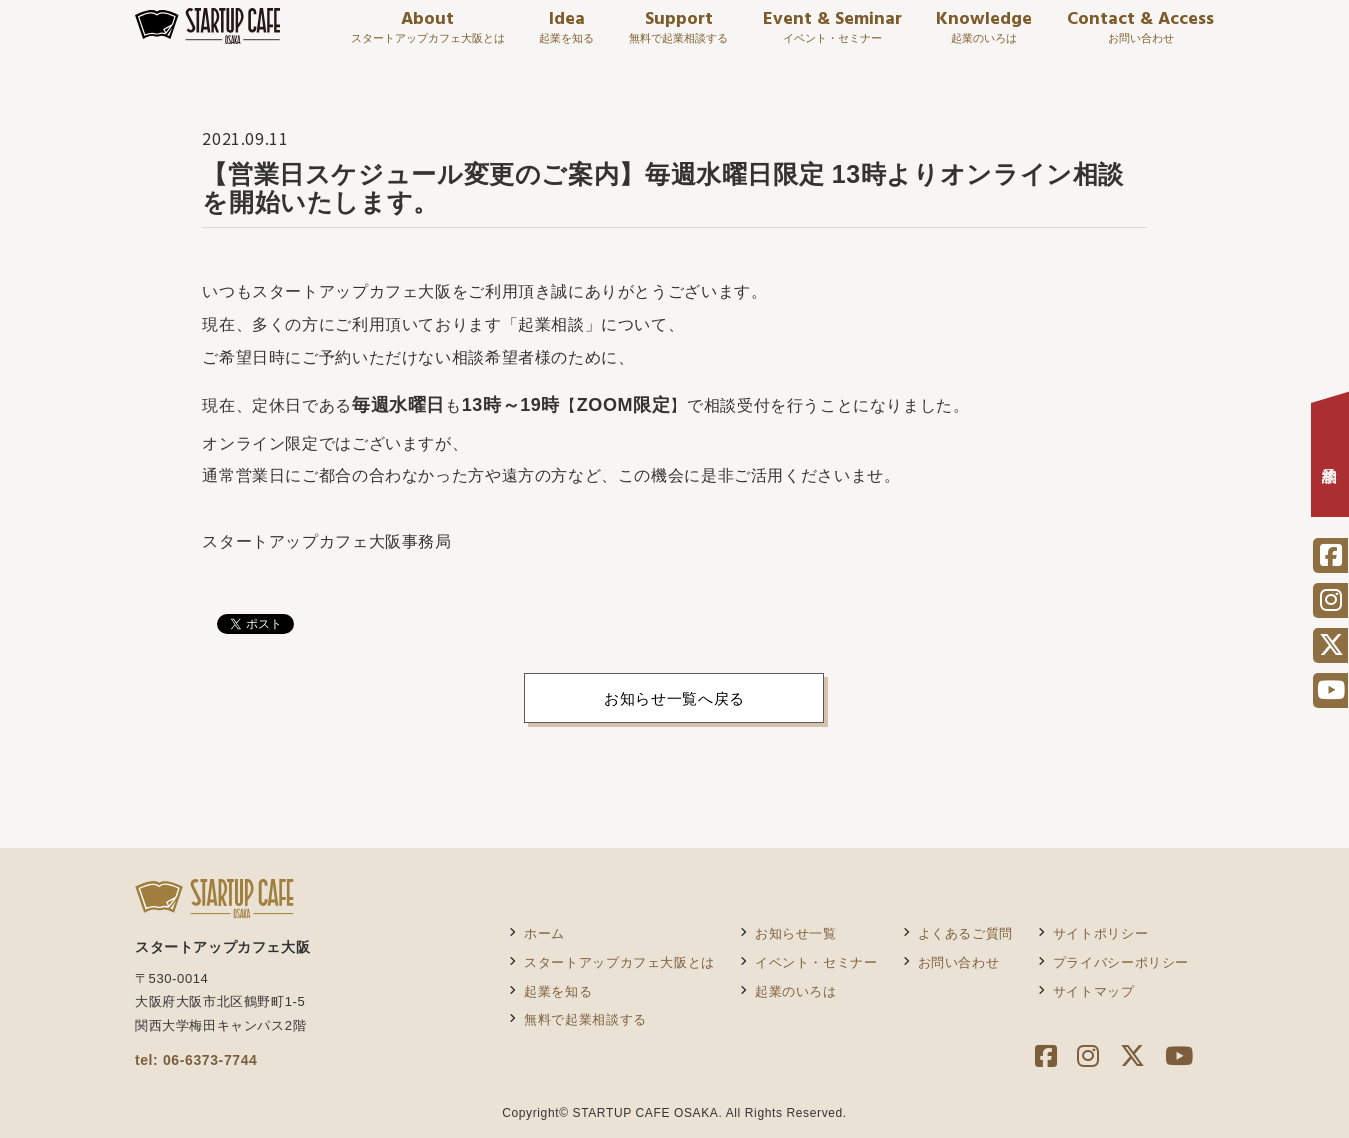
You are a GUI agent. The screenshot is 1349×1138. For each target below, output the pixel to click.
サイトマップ (1094, 991)
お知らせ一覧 (796, 933)
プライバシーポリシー (1121, 962)
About (428, 36)
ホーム (544, 933)
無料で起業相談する (585, 1019)
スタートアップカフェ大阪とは (619, 962)
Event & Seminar (832, 36)
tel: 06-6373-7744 (196, 1060)
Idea (566, 36)
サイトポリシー (1100, 933)
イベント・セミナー (816, 962)
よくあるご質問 (965, 933)
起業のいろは (796, 991)
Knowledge (984, 36)
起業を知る (558, 991)
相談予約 (1330, 460)
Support (678, 36)
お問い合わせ (959, 962)
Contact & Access (1140, 36)
